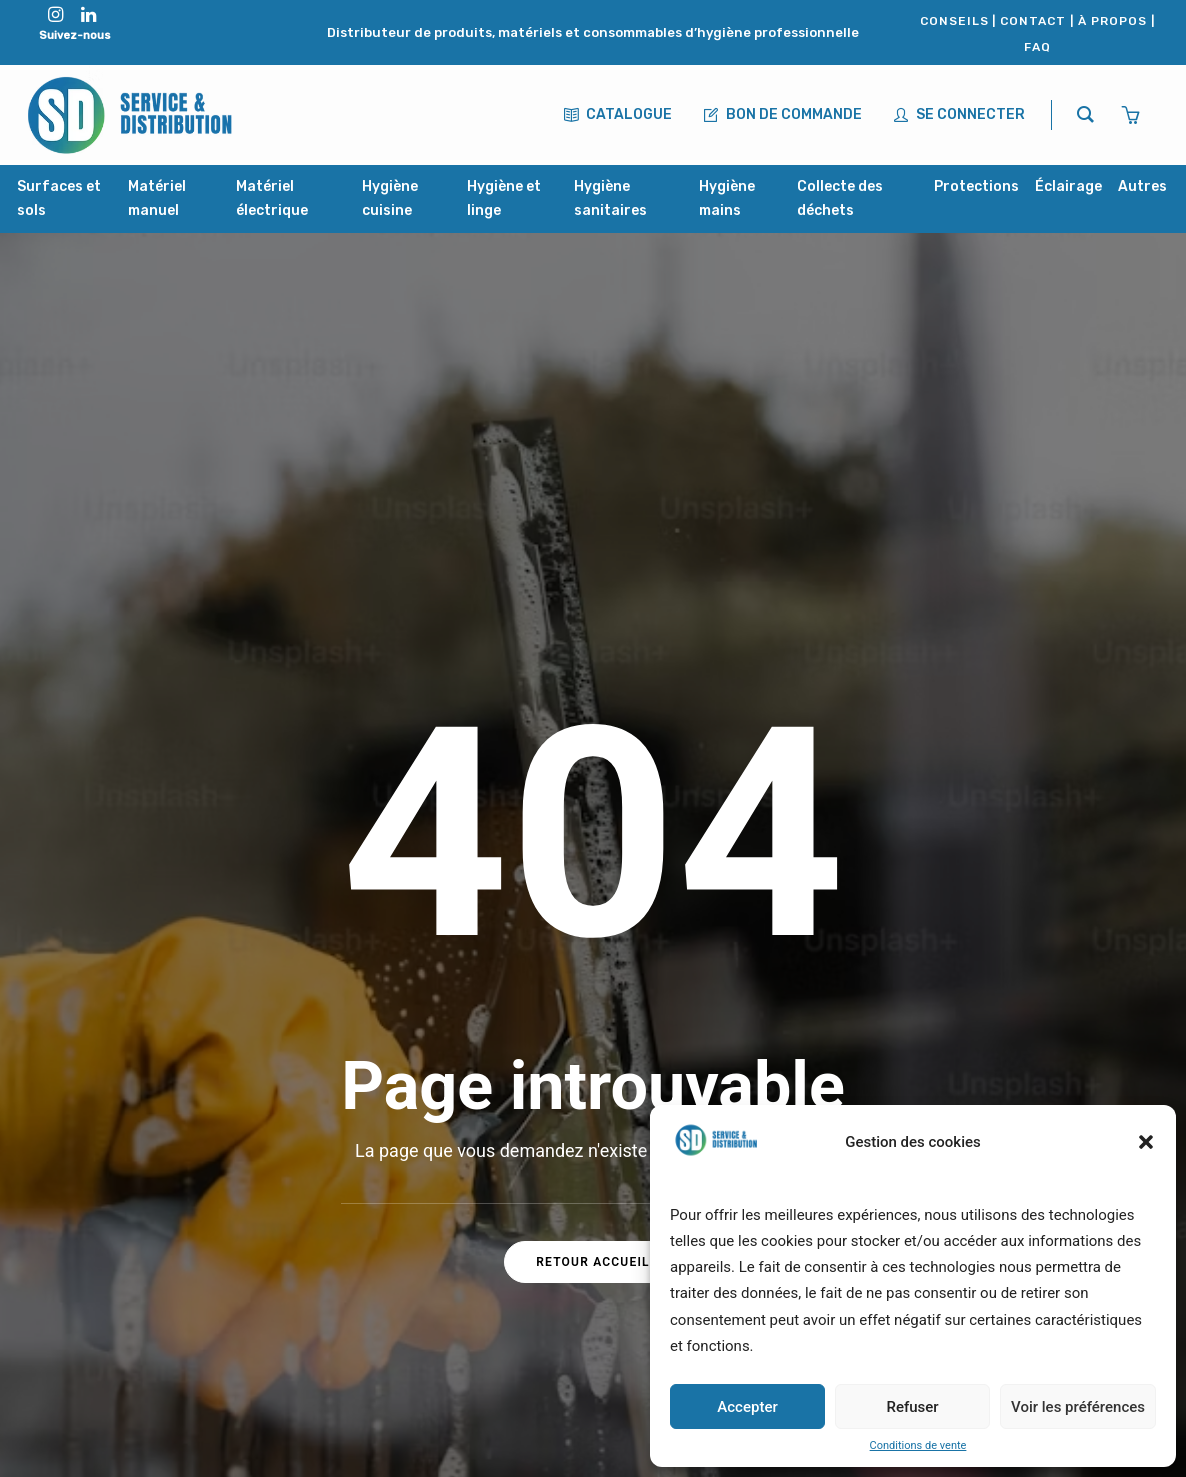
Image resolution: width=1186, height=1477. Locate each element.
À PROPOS (1112, 21)
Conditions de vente (918, 1445)
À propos (477, 1182)
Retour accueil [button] (592, 883)
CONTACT (1033, 21)
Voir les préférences (1078, 1407)
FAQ (1037, 47)
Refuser (912, 1407)
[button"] (55, 17)
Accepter (747, 1407)
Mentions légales (507, 1309)
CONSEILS (954, 21)
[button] (1146, 1142)
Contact (472, 1224)
